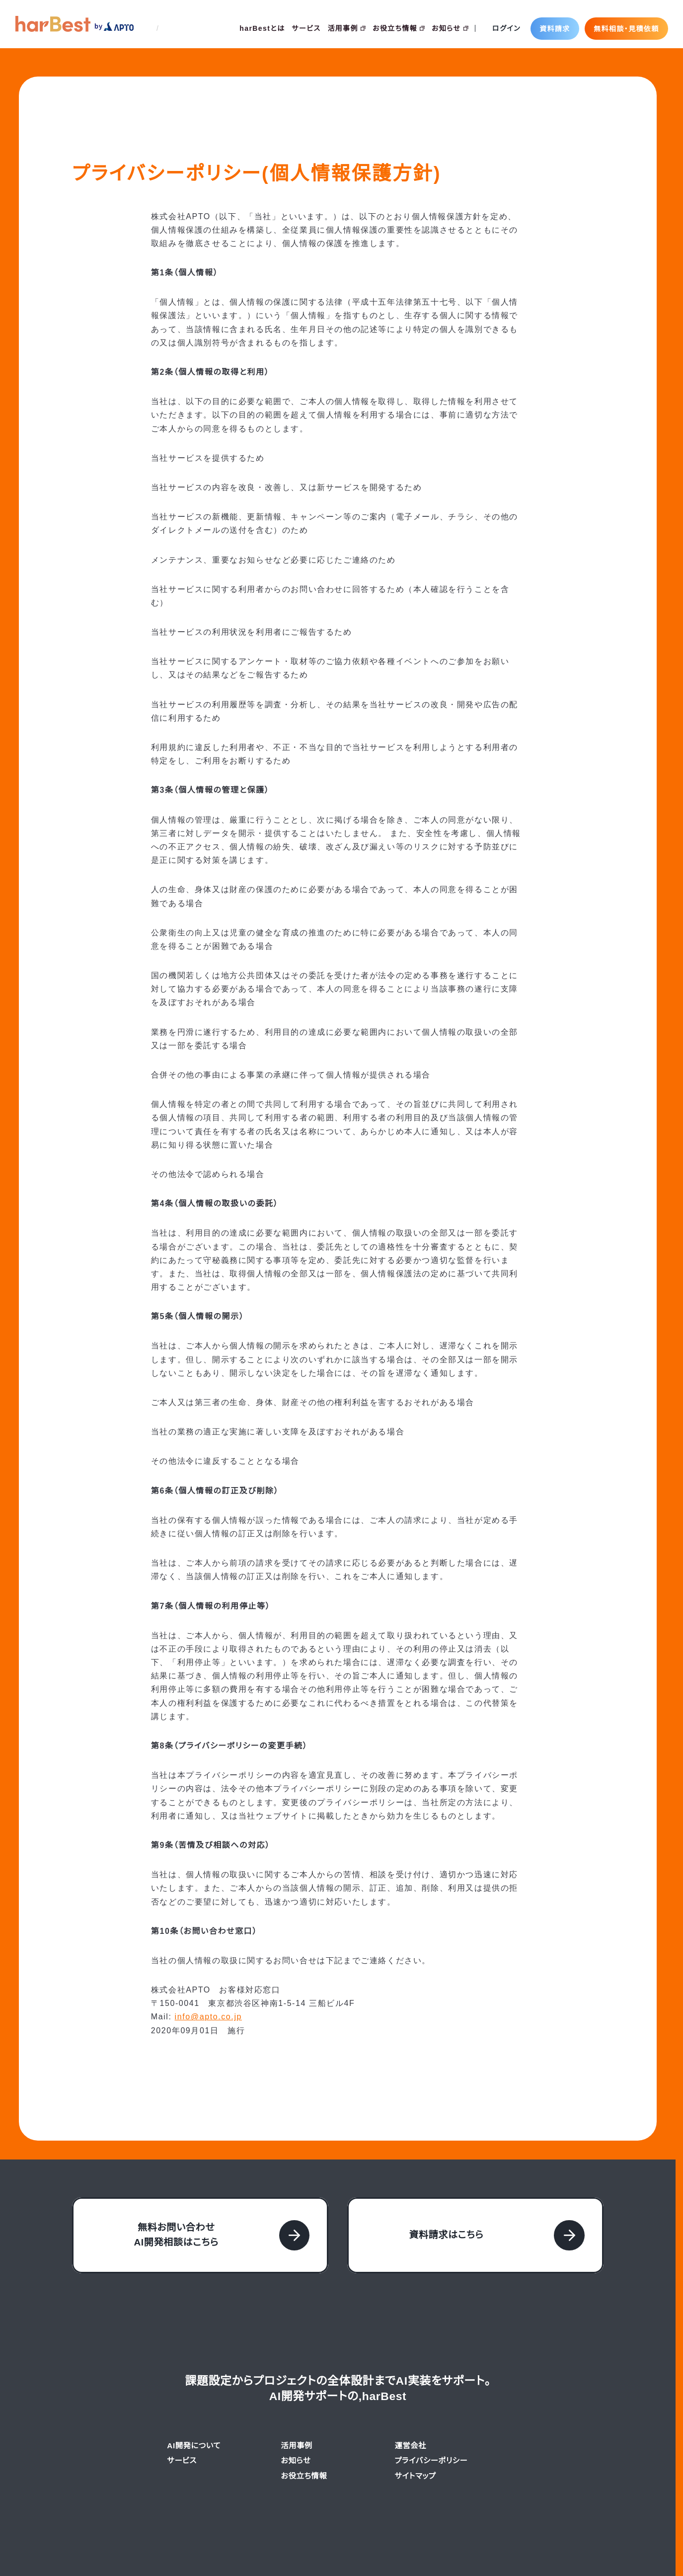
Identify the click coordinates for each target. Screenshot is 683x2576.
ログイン (506, 28)
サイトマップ (416, 2435)
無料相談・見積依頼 (626, 28)
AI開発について (193, 2405)
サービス (306, 28)
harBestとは (261, 28)
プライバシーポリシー (431, 2420)
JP (148, 28)
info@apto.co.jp (210, 1976)
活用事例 (347, 28)
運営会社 (410, 2405)
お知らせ (449, 28)
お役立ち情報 (398, 28)
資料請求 (554, 28)
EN (167, 28)
